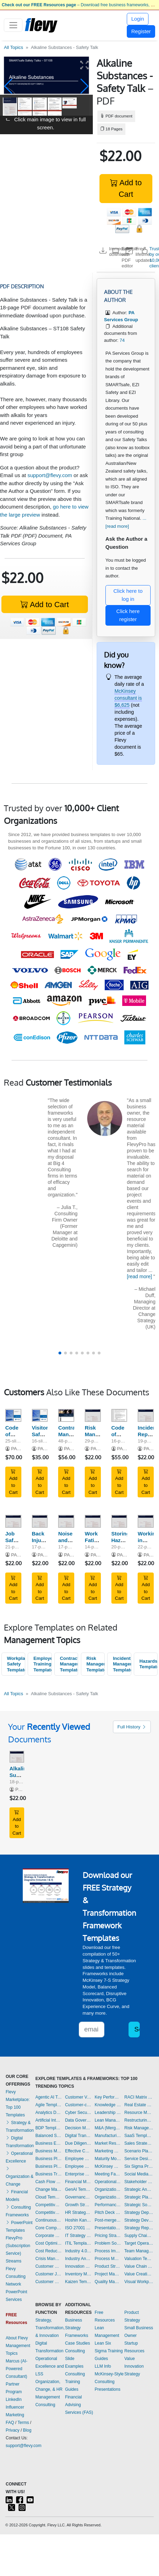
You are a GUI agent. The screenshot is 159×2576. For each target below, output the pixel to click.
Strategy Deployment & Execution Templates (138, 2212)
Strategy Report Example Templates (138, 2227)
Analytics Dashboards (48, 2112)
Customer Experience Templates (48, 2266)
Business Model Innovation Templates (48, 2151)
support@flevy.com (49, 475)
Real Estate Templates (138, 2104)
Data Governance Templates (78, 2120)
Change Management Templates (48, 2189)
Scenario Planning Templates (138, 2151)
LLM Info (103, 2366)
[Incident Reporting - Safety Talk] (146, 1415)
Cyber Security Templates (78, 2112)
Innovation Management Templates (78, 2266)
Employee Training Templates (42, 1664)
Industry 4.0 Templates (78, 2250)
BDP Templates (48, 2127)
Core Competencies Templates (48, 2227)
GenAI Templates (78, 2189)
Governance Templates (78, 2197)
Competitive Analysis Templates (48, 2212)
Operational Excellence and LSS (49, 2366)
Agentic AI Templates (48, 2097)
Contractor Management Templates (69, 1664)
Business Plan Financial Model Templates (48, 2166)
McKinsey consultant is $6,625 (128, 698)
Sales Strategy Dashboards (138, 2143)
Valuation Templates (138, 2258)
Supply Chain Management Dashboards (138, 2235)
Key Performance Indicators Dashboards (108, 2097)
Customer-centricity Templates (78, 2104)
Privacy (12, 2430)
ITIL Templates (78, 2243)
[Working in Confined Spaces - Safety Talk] (146, 1521)
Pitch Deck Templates (108, 2212)
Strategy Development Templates (138, 2220)
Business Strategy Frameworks (76, 2328)
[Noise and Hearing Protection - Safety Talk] (66, 1521)
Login (137, 19)
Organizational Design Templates (108, 2197)
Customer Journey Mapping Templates (48, 2274)
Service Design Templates (138, 2158)
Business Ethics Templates (48, 2143)
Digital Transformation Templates (78, 2135)
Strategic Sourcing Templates (138, 2204)
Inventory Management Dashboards (78, 2274)
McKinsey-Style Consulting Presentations (109, 2382)
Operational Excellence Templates (108, 2181)
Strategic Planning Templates (138, 2197)
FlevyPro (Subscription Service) (18, 2246)
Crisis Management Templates (48, 2258)
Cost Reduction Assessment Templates (48, 2250)
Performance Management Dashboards (108, 2204)
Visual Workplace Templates (138, 2281)
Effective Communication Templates (78, 2151)
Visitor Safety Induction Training (44, 1437)
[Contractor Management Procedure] (66, 1415)
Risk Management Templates (96, 1664)
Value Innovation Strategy (134, 2366)
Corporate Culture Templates (48, 2235)
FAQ (10, 2422)
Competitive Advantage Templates (48, 2204)
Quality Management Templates (108, 2281)
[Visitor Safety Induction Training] (40, 1415)
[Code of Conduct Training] (13, 1415)
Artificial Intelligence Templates (48, 2120)
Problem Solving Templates (108, 2243)
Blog (27, 2430)
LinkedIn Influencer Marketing (15, 2407)
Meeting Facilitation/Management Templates (108, 2174)
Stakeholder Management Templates (138, 2181)
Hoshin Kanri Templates (78, 2220)
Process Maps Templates (108, 2258)
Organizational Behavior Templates (108, 2189)
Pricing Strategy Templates (108, 2235)
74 (122, 340)
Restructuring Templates (138, 2120)
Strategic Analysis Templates (138, 2189)
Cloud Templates (48, 2197)
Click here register (128, 615)
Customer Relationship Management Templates (48, 2281)
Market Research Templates (108, 2143)
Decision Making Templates (78, 2127)
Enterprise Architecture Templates (78, 2174)
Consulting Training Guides (75, 2382)
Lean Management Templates (108, 2120)
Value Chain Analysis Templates (138, 2266)
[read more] (139, 1276)
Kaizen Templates (78, 2281)
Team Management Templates (138, 2250)
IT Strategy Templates (78, 2235)
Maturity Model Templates (108, 2158)
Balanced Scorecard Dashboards (48, 2135)
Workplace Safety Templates (16, 1664)
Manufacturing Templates (108, 2135)
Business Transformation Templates (48, 2174)
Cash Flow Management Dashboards (48, 2181)
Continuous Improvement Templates (48, 2220)
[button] (8, 86)
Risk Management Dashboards (138, 2127)
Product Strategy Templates (108, 2266)
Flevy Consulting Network (16, 2276)
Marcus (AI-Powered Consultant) (16, 2369)
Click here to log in (128, 595)
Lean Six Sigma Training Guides (109, 2351)
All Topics (13, 47)
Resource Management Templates (138, 2112)
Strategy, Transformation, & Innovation (50, 2328)
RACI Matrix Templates (138, 2097)
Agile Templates (48, 2104)
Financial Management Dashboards (78, 2181)
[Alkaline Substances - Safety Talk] (16, 1757)
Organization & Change (19, 2176)
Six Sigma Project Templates (138, 2166)
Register (141, 31)
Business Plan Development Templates (48, 2158)
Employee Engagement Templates (78, 2158)
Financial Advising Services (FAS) (79, 2405)
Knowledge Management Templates (108, 2104)
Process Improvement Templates (108, 2250)
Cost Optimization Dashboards (48, 2243)
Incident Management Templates (122, 1664)
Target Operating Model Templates (138, 2243)
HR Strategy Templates (78, 2212)
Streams (13, 2261)
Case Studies (77, 2343)
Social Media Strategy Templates (138, 2174)
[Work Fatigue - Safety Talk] (93, 1521)
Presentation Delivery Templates (108, 2227)
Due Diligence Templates (78, 2143)
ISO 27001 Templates (78, 2227)
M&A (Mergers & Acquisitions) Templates (108, 2127)
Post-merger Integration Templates (108, 2220)
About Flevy (17, 2338)
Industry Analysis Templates (78, 2258)
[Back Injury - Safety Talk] (40, 1521)
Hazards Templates (148, 1664)
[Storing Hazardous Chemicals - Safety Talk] (119, 1521)
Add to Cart (126, 188)
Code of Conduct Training (16, 1437)
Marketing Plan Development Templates (108, 2151)
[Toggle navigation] (13, 25)
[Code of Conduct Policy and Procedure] (119, 1415)
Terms (23, 2422)
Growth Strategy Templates (78, 2204)
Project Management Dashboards (108, 2274)
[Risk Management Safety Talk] (93, 1415)
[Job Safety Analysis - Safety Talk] (13, 1521)
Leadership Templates (108, 2112)
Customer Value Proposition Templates (78, 2097)
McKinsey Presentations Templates (108, 2166)
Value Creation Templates (138, 2274)
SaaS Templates (138, 2135)
